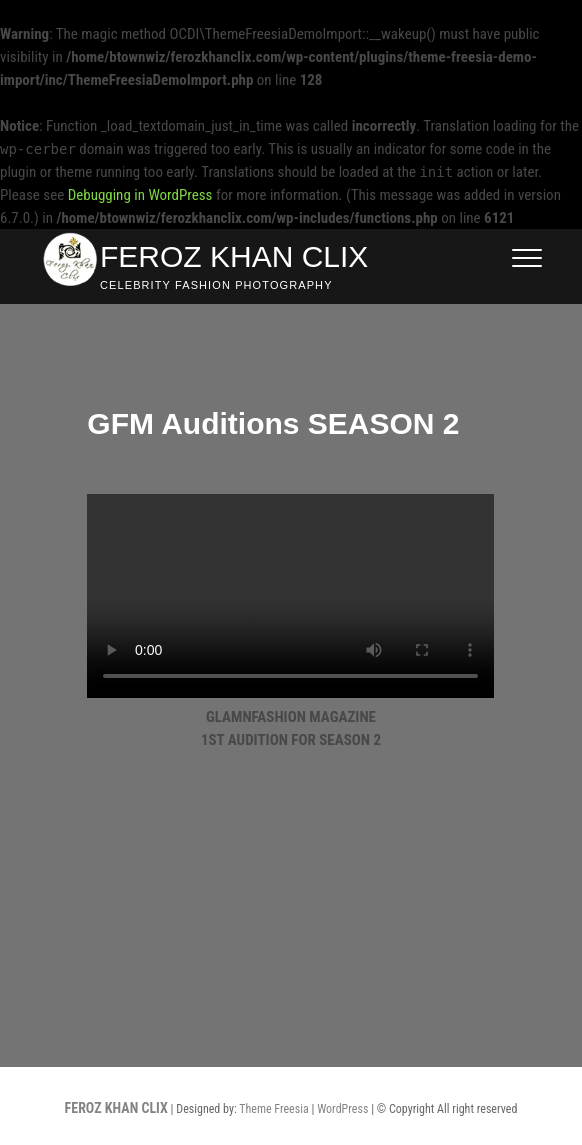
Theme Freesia (273, 1109)
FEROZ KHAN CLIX (234, 256)
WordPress (342, 1109)
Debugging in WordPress (140, 195)
